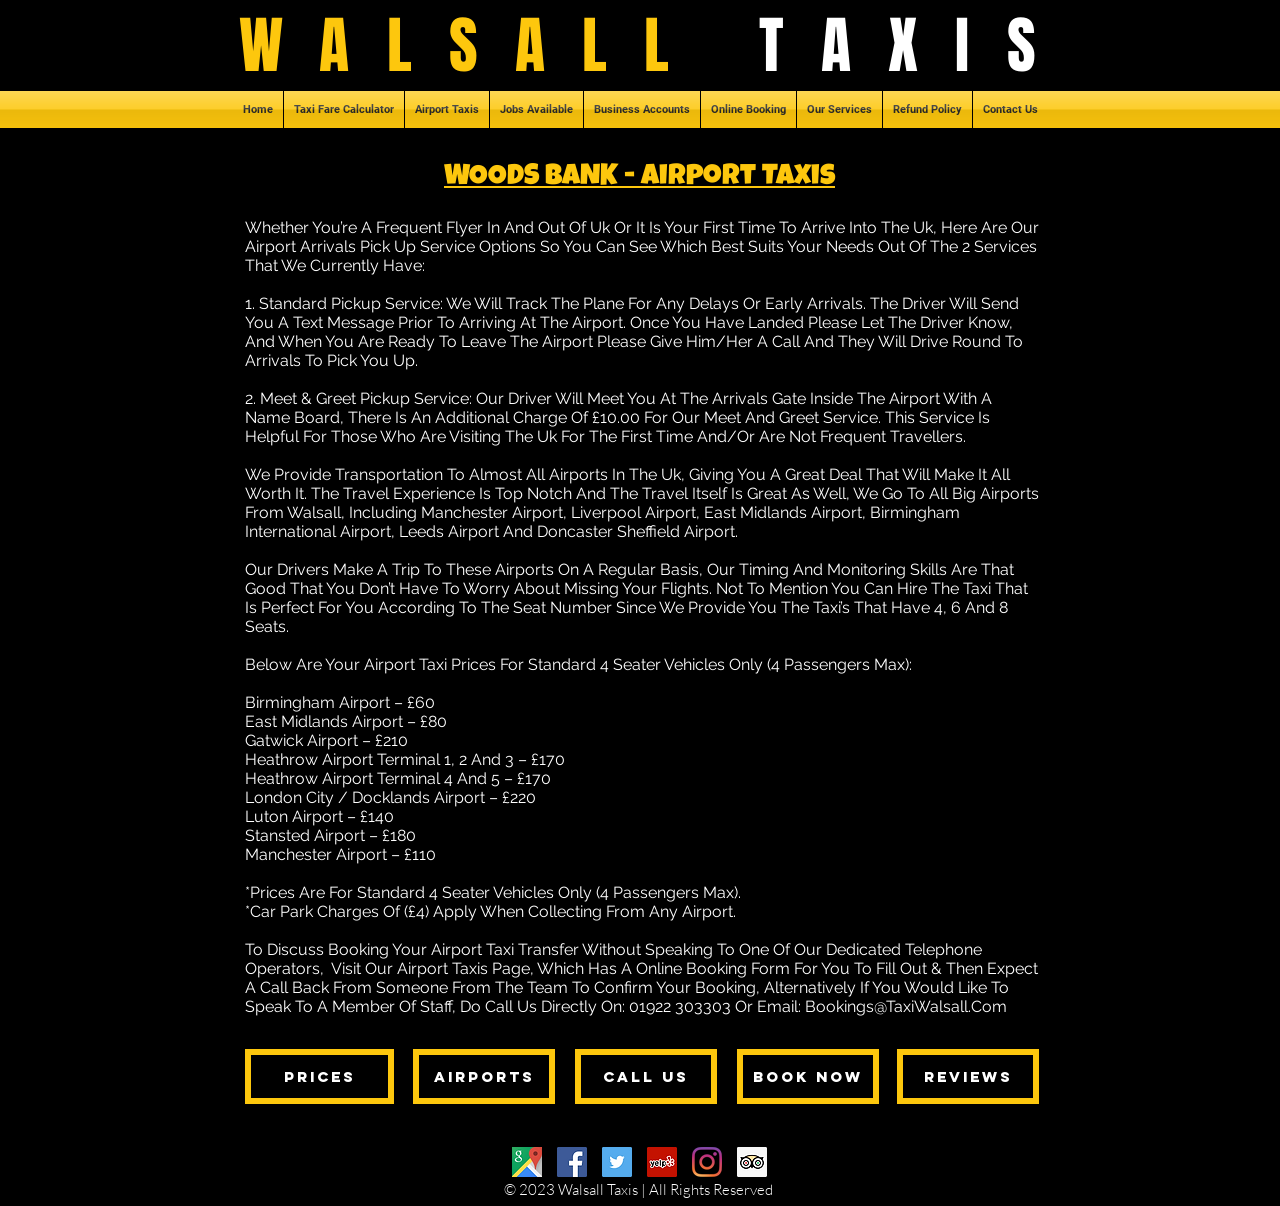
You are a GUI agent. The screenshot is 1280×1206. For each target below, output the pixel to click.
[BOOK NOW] (808, 1076)
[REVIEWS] (968, 1076)
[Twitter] (617, 1162)
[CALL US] (646, 1076)
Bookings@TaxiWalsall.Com (906, 1006)
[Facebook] (572, 1162)
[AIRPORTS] (484, 1076)
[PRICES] (319, 1076)
